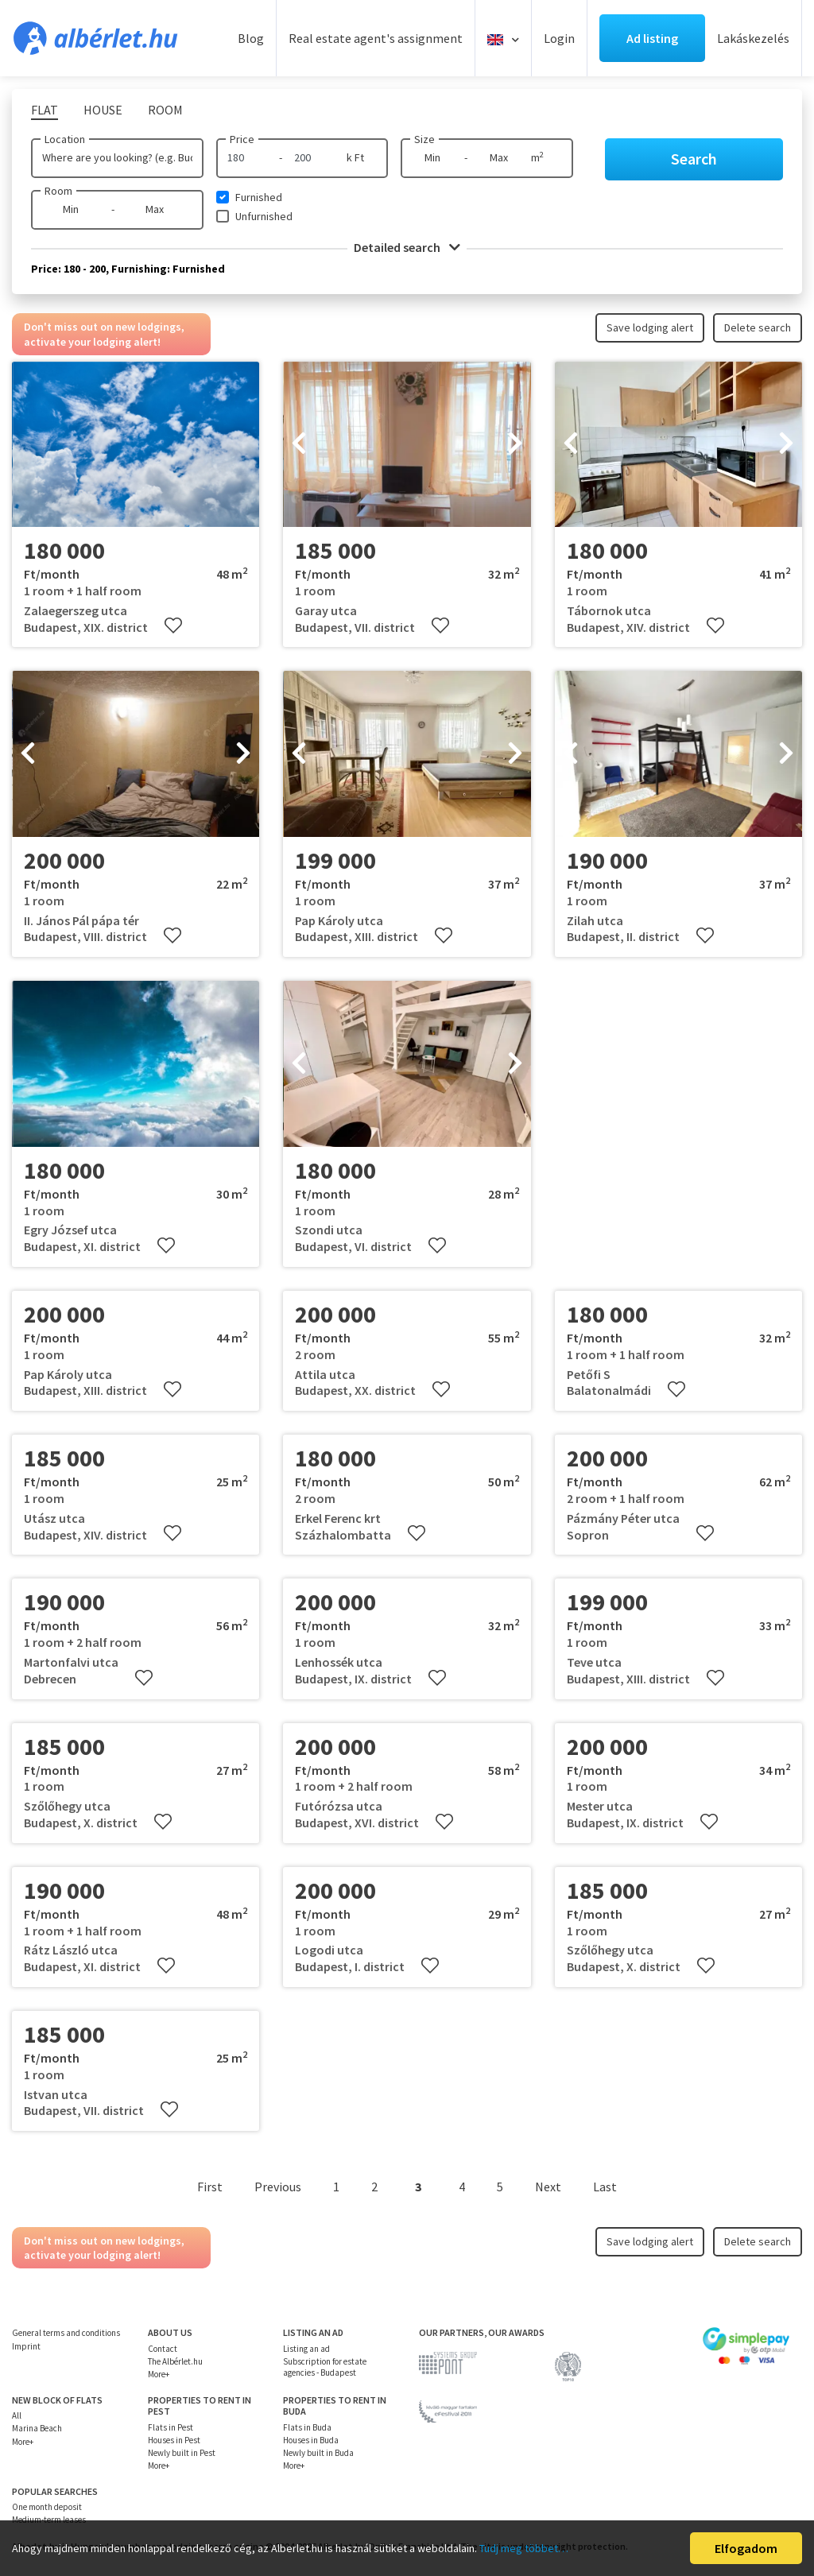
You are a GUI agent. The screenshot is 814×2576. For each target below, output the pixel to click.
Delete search (757, 327)
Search (694, 159)
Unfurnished (264, 216)
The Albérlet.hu (175, 2361)
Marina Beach (37, 2428)
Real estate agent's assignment (376, 38)
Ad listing (652, 38)
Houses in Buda (311, 2440)
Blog (251, 38)
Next (548, 2186)
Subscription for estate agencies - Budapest (324, 2367)
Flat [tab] (44, 110)
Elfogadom (746, 2548)
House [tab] (102, 110)
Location (65, 139)
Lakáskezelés (753, 38)
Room (58, 191)
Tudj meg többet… (523, 2548)
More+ (158, 2374)
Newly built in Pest (181, 2452)
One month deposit (47, 2506)
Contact (162, 2348)
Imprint (26, 2346)
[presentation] (299, 444)
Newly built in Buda (318, 2452)
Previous (277, 2186)
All (16, 2415)
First (210, 2186)
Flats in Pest (170, 2427)
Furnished (258, 197)
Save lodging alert (650, 327)
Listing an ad (306, 2348)
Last (605, 2186)
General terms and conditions (66, 2332)
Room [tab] (165, 110)
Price (242, 139)
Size (424, 139)
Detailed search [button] (407, 247)
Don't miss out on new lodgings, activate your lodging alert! (104, 334)
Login (559, 38)
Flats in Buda (307, 2427)
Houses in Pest (174, 2440)
